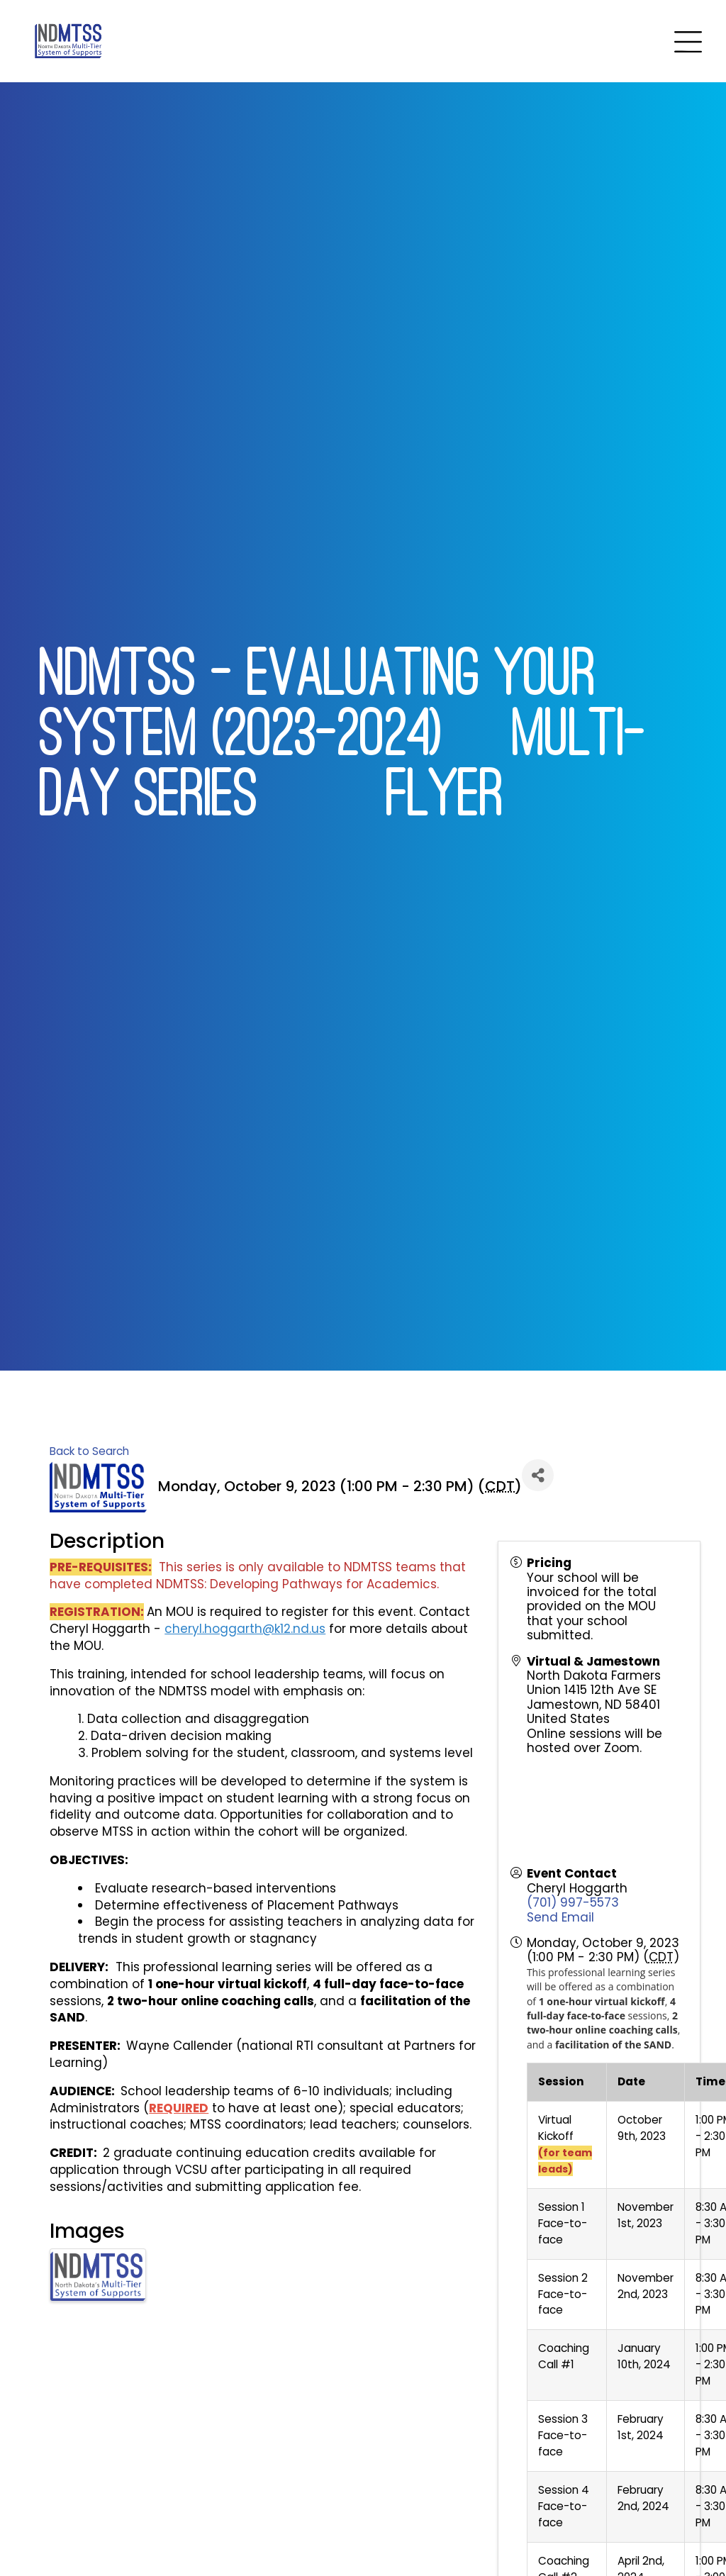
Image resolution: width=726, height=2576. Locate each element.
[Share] (538, 1475)
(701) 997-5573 (573, 1902)
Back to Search (89, 1451)
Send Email (560, 1917)
